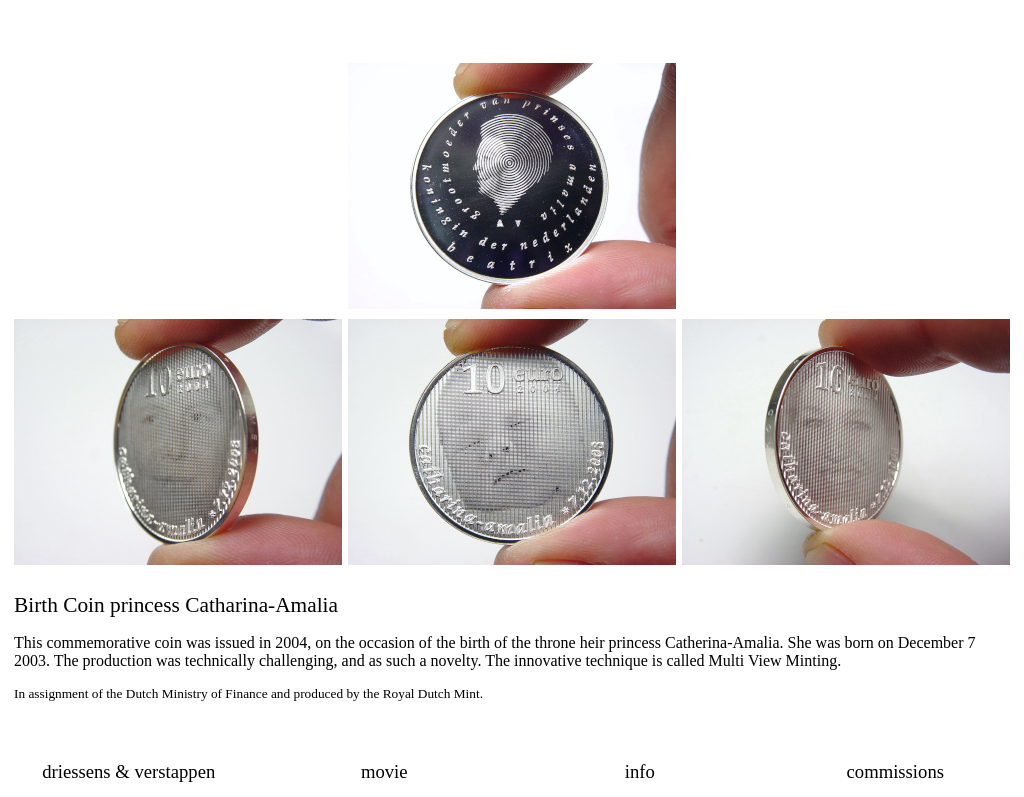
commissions (895, 771)
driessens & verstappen (128, 771)
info (640, 771)
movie (384, 771)
